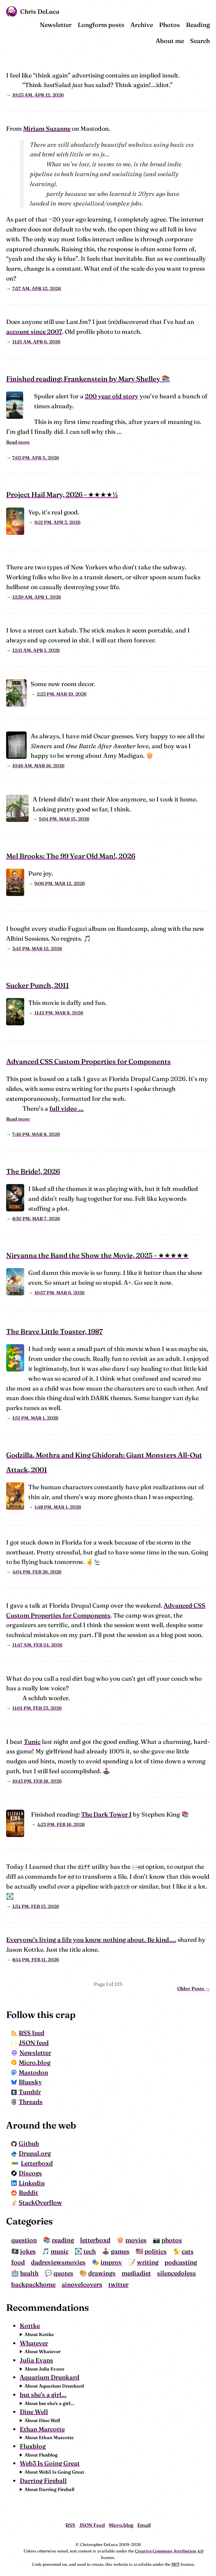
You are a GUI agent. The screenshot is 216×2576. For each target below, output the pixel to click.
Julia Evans (36, 2360)
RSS (70, 2525)
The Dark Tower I (106, 1814)
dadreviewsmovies (58, 2262)
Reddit (24, 2192)
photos (171, 2240)
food (18, 2262)
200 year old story (111, 396)
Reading (198, 25)
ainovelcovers (82, 2284)
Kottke (30, 2326)
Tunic (32, 1742)
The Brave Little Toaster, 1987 (54, 1331)
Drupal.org (31, 2153)
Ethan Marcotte (42, 2429)
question (24, 2240)
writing (147, 2262)
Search (200, 41)
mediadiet (136, 2273)
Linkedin (28, 2183)
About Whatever (43, 2351)
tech (89, 2251)
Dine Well (34, 2412)
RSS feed (27, 2033)
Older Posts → (193, 1989)
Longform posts (101, 25)
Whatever (34, 2343)
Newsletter (56, 25)
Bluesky (26, 2082)
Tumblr (26, 2092)
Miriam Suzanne (47, 128)
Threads (27, 2102)
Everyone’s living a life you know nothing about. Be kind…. (91, 1940)
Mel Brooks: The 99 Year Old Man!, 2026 (70, 856)
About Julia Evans (44, 2369)
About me (170, 41)
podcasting (181, 2262)
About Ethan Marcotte (49, 2437)
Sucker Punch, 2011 (37, 985)
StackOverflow (36, 2202)
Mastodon (29, 2072)
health (29, 2273)
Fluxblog (33, 2446)
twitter (118, 2284)
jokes (28, 2251)
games (120, 2251)
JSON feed (30, 2043)
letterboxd (95, 2240)
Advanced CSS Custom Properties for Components (88, 1061)
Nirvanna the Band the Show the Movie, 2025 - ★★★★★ (97, 1255)
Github (25, 2143)
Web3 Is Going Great (50, 2463)
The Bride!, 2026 (33, 1171)
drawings (101, 2273)
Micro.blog (30, 2062)
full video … (66, 1108)
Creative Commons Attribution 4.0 (169, 2550)
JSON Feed (92, 2525)
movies (135, 2240)
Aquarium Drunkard (49, 2377)
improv (111, 2262)
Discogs (26, 2173)
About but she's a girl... (49, 2403)
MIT (175, 2564)
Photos (169, 25)
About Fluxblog (41, 2455)
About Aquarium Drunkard (54, 2386)
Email (144, 2525)
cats (188, 2251)
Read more (18, 442)
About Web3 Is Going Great (54, 2472)
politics (155, 2251)
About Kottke (39, 2334)
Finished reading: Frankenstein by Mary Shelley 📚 (88, 378)
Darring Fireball (43, 2481)
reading (63, 2240)
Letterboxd (32, 2163)
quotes (63, 2273)
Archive (141, 25)
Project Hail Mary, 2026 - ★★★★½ (62, 494)
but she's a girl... (43, 2395)
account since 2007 (34, 332)
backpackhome (33, 2284)
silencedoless (176, 2273)
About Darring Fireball (49, 2489)
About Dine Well (42, 2420)
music (59, 2251)
